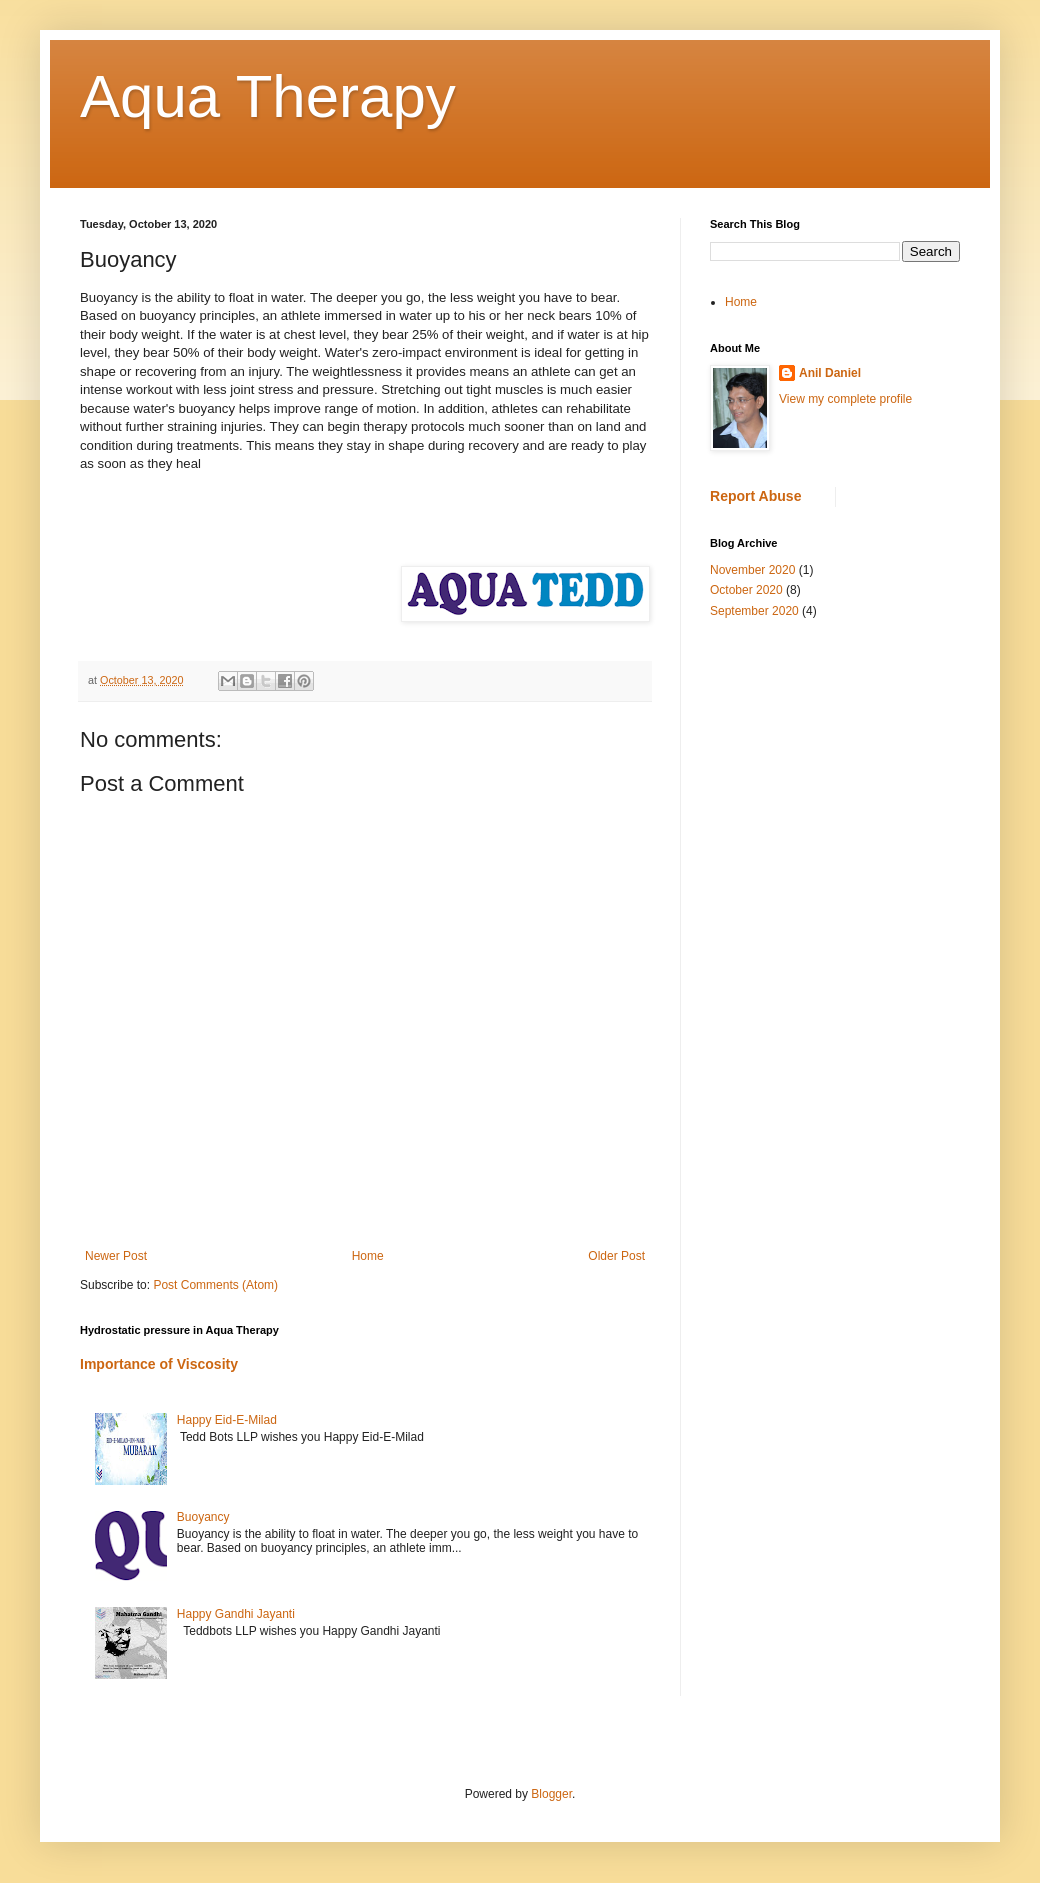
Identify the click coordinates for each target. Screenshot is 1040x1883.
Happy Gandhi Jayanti (236, 1614)
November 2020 (752, 570)
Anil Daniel (830, 373)
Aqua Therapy (268, 96)
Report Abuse (755, 496)
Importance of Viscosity (159, 1364)
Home (368, 1256)
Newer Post (116, 1256)
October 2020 (746, 590)
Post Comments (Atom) (215, 1285)
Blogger (551, 1794)
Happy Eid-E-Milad (227, 1420)
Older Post (616, 1256)
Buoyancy (203, 1517)
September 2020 (754, 611)
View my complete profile (845, 399)
